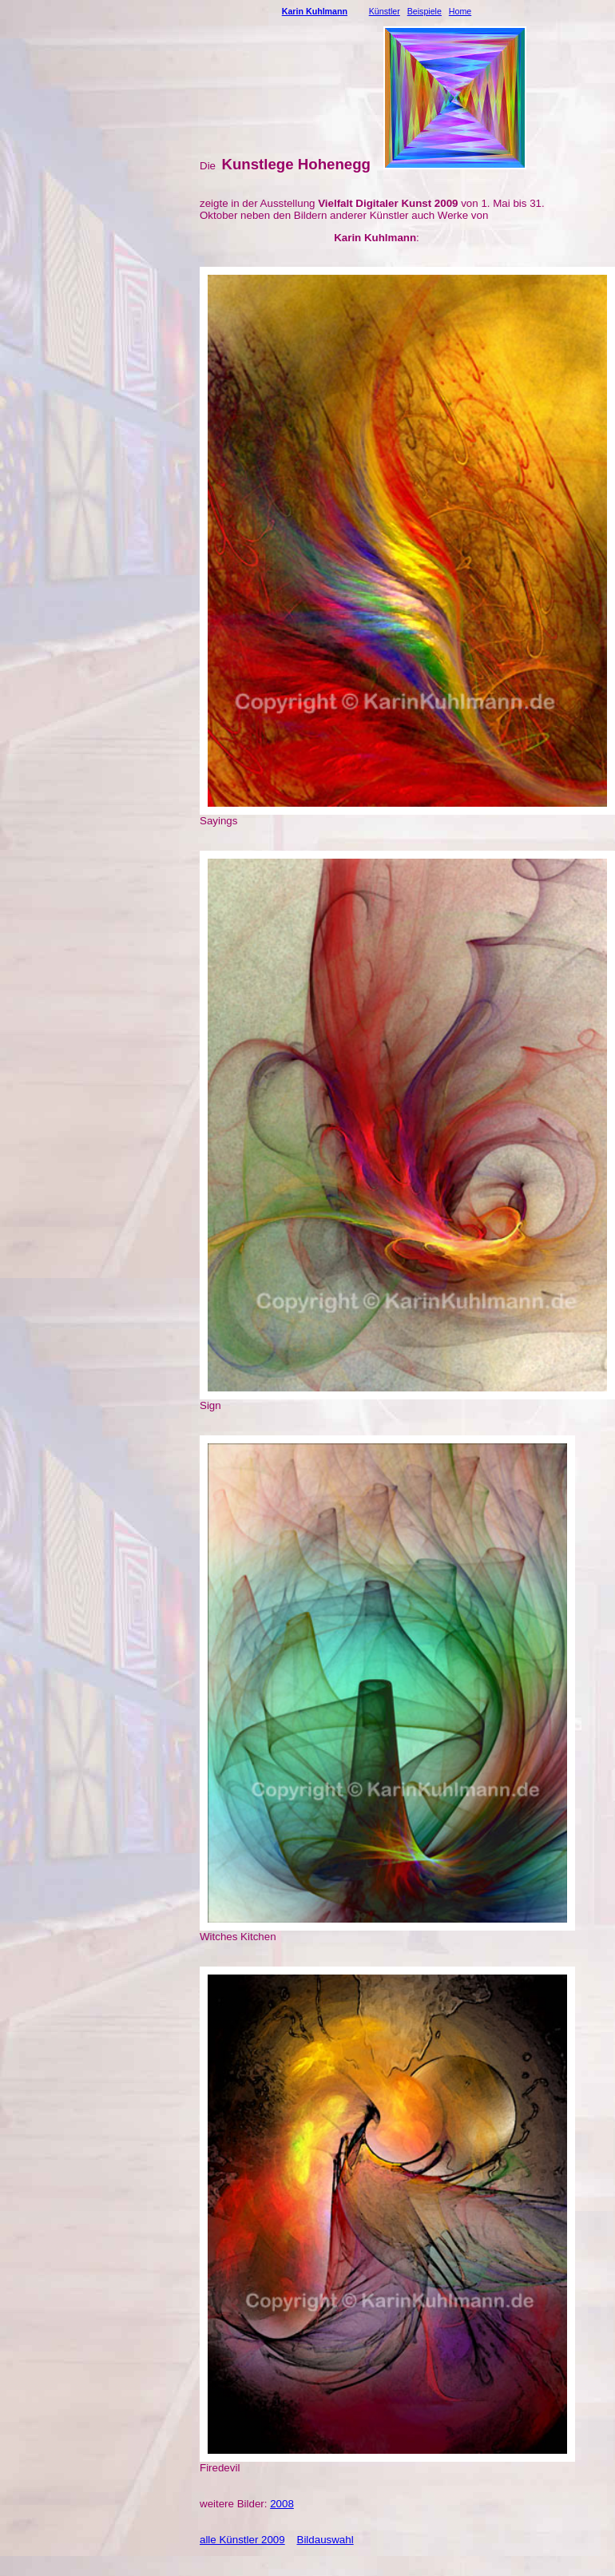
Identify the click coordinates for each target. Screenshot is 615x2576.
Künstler (384, 11)
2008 (282, 2504)
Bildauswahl (325, 2540)
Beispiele (424, 11)
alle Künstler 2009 (242, 2540)
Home (460, 11)
